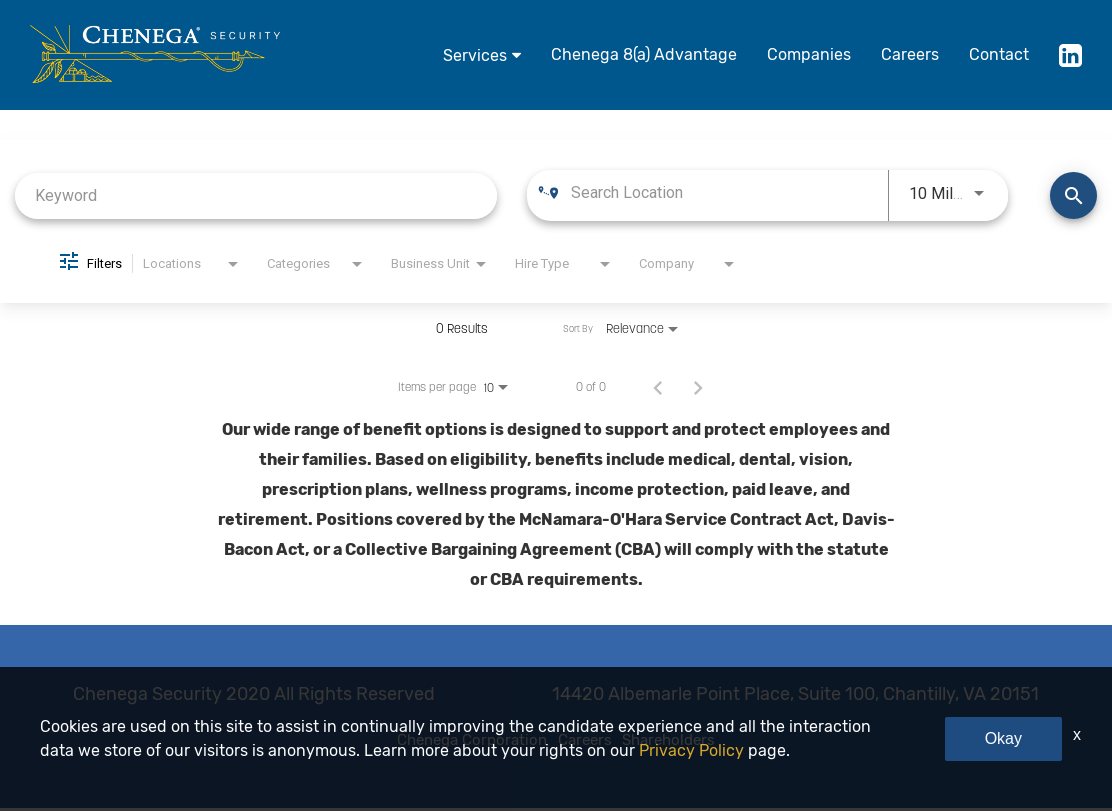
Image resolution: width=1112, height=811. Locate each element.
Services (475, 55)
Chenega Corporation (438, 742)
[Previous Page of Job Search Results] (658, 387)
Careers (910, 54)
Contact (999, 54)
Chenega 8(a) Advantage (644, 54)
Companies (809, 54)
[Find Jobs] (1073, 195)
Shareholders (707, 742)
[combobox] (256, 195)
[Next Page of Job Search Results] (698, 387)
